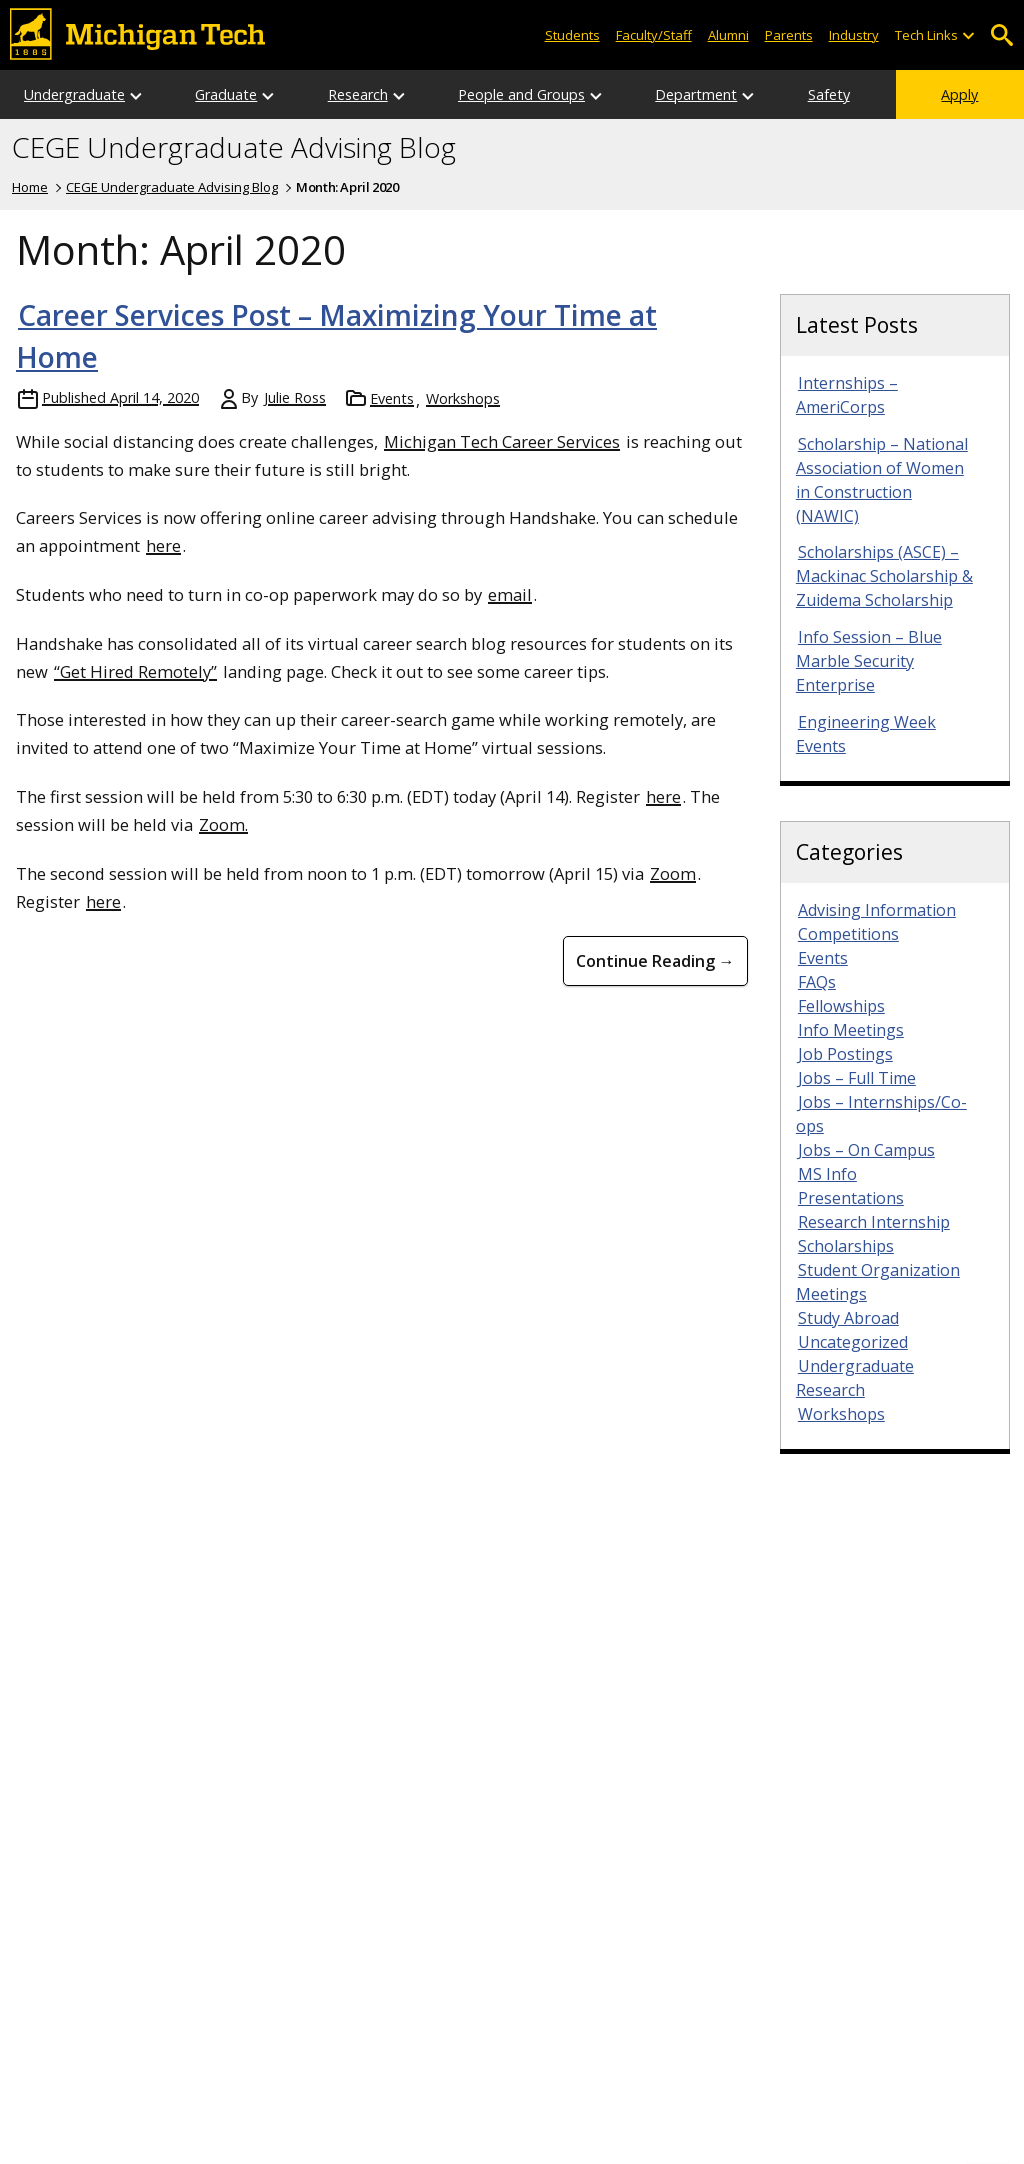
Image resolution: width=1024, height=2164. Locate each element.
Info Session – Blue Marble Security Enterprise (869, 661)
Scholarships (846, 1246)
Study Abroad (848, 1318)
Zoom (673, 873)
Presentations (851, 1198)
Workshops (463, 398)
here (163, 545)
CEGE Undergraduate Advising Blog (234, 148)
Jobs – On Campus (866, 1150)
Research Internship (874, 1222)
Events (392, 398)
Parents (789, 35)
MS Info (827, 1174)
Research (358, 94)
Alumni (728, 35)
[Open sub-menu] (968, 35)
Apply (959, 94)
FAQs (817, 982)
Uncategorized (853, 1342)
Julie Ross (295, 397)
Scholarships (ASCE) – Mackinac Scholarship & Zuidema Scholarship (884, 576)
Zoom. (223, 824)
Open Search (1001, 35)
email (510, 594)
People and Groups (521, 94)
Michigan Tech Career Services (502, 441)
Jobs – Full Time (857, 1078)
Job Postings (845, 1054)
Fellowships (841, 1006)
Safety (829, 94)
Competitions (848, 934)
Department (696, 94)
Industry (854, 35)
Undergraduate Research (855, 1378)
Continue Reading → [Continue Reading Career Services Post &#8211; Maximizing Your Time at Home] (655, 961)
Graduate (226, 94)
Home (30, 187)
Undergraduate (74, 94)
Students (572, 35)
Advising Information (877, 910)
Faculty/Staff (654, 35)
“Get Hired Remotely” (135, 671)
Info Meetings (851, 1030)
